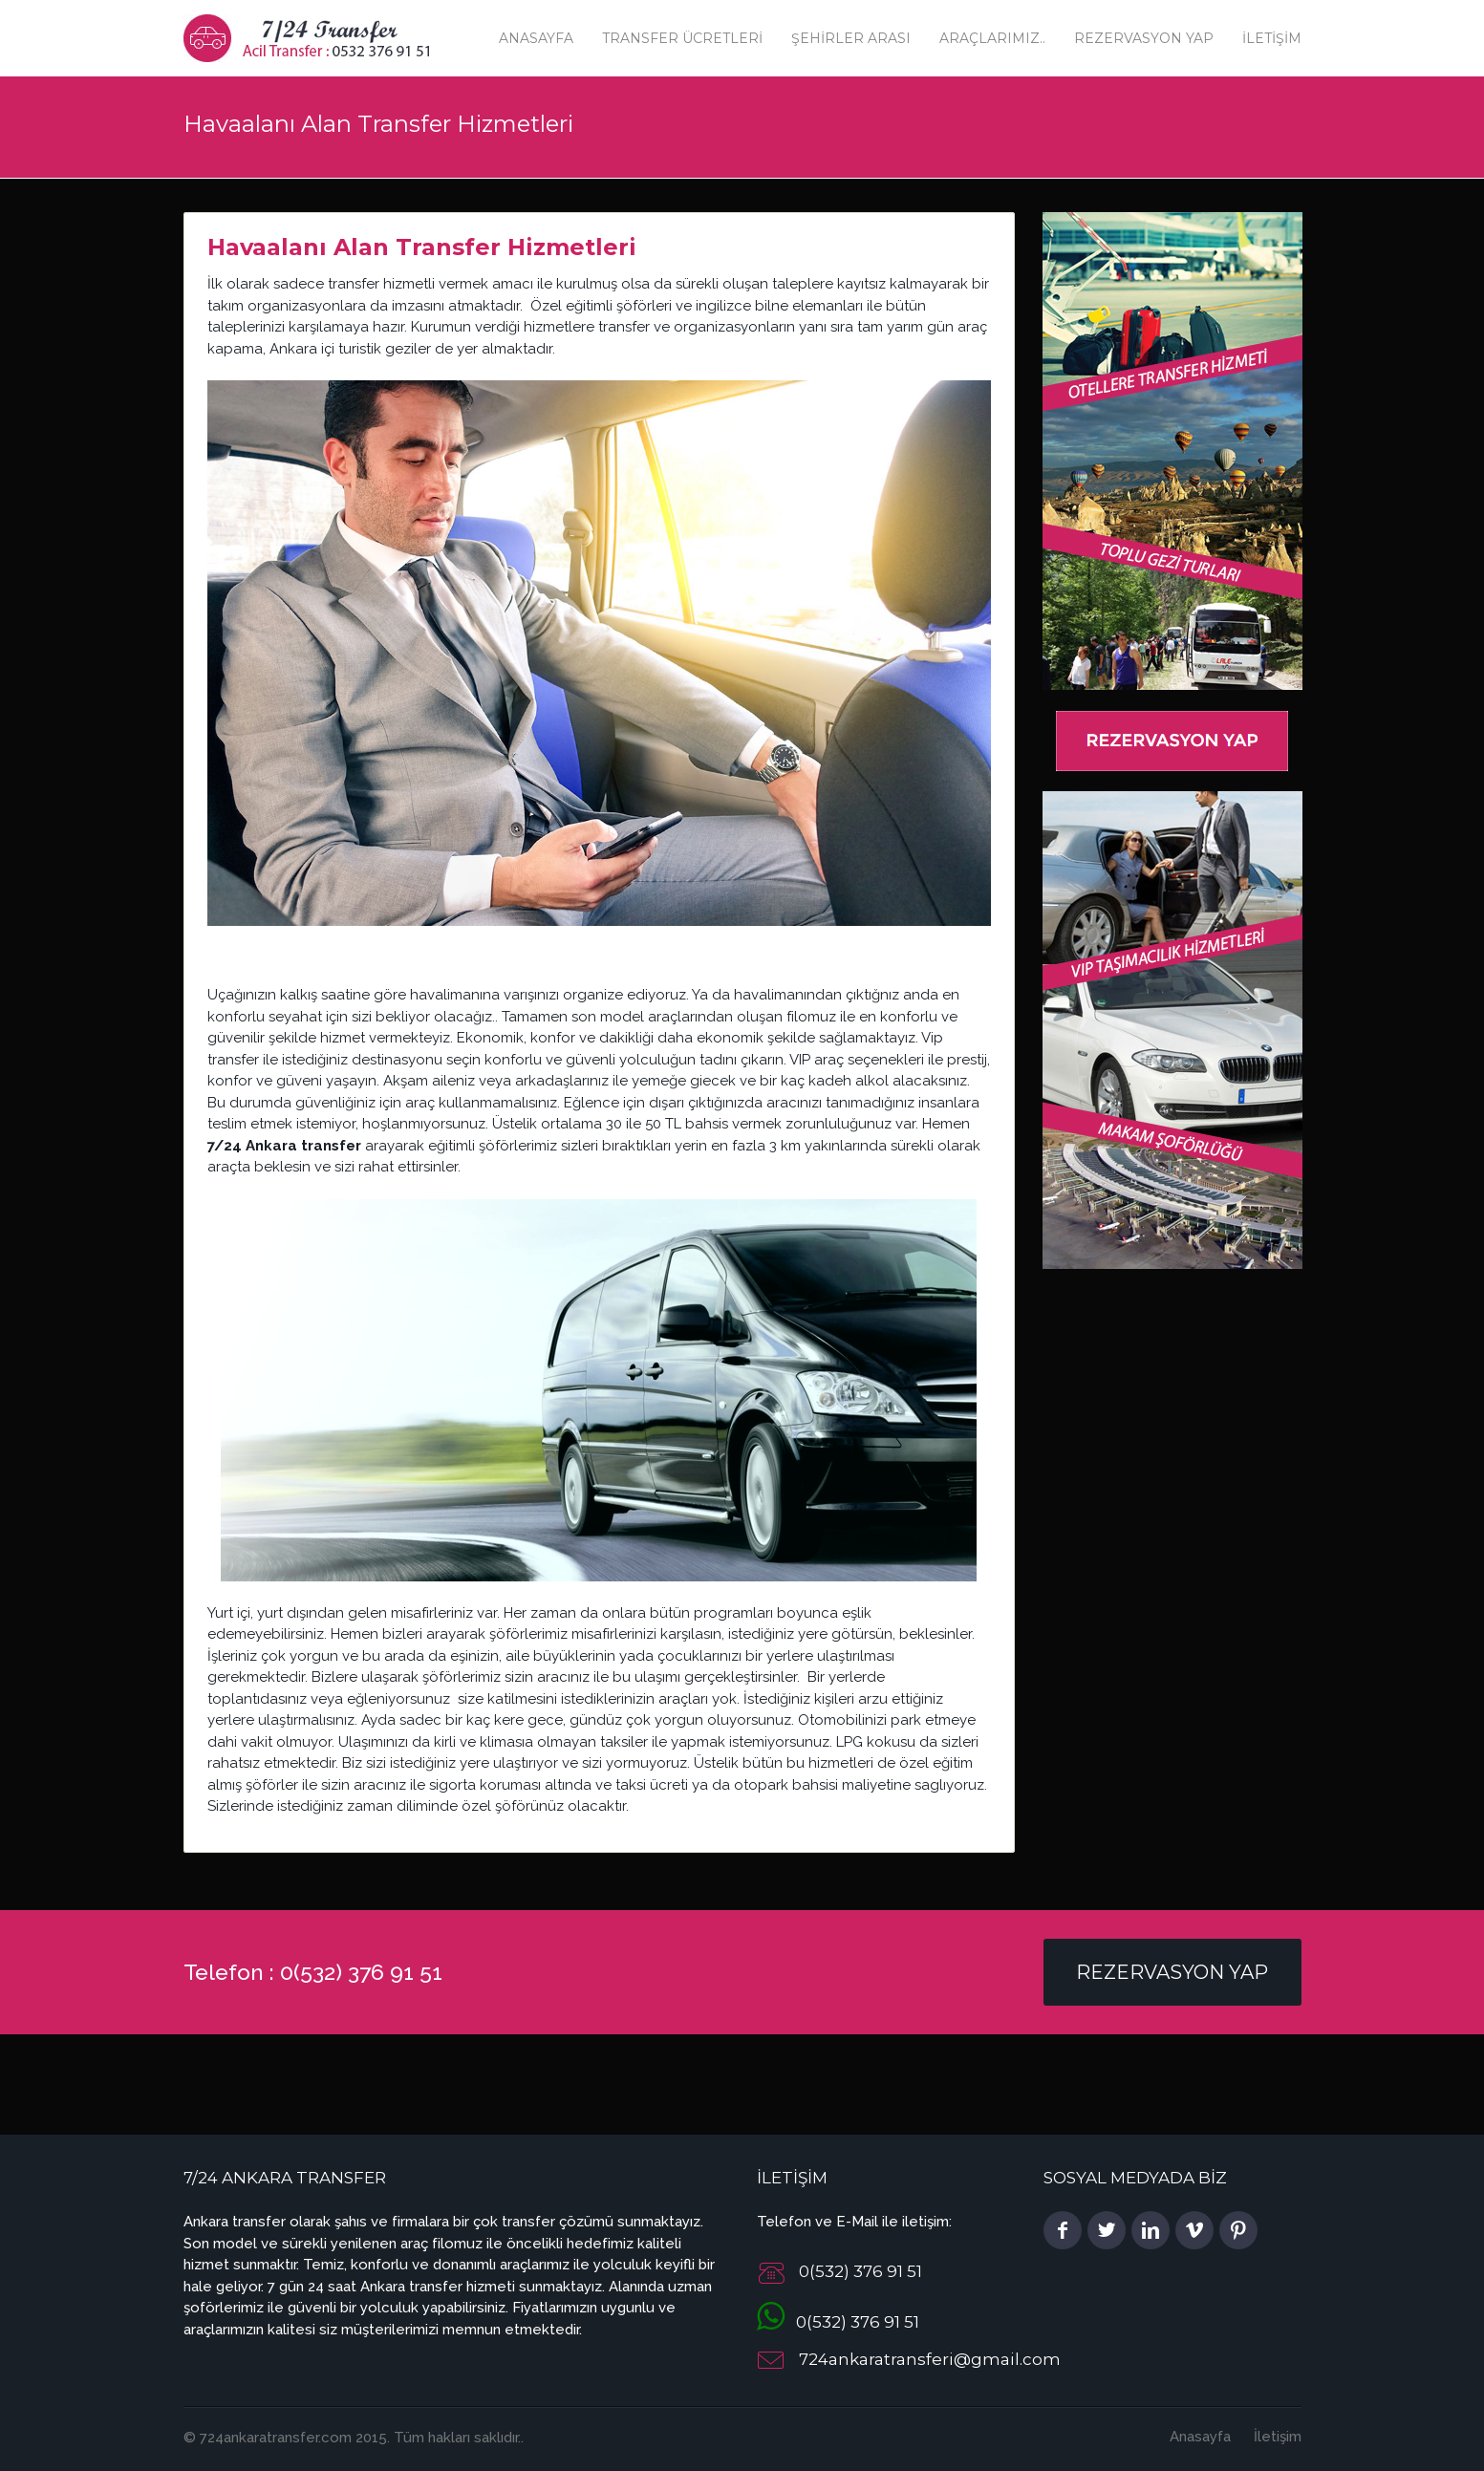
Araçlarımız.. (992, 38)
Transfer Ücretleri (682, 38)
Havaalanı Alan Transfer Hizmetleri (421, 247)
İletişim (1271, 38)
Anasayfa (536, 38)
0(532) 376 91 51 (838, 2321)
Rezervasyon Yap (1144, 38)
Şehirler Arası (851, 38)
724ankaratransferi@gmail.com (930, 2360)
